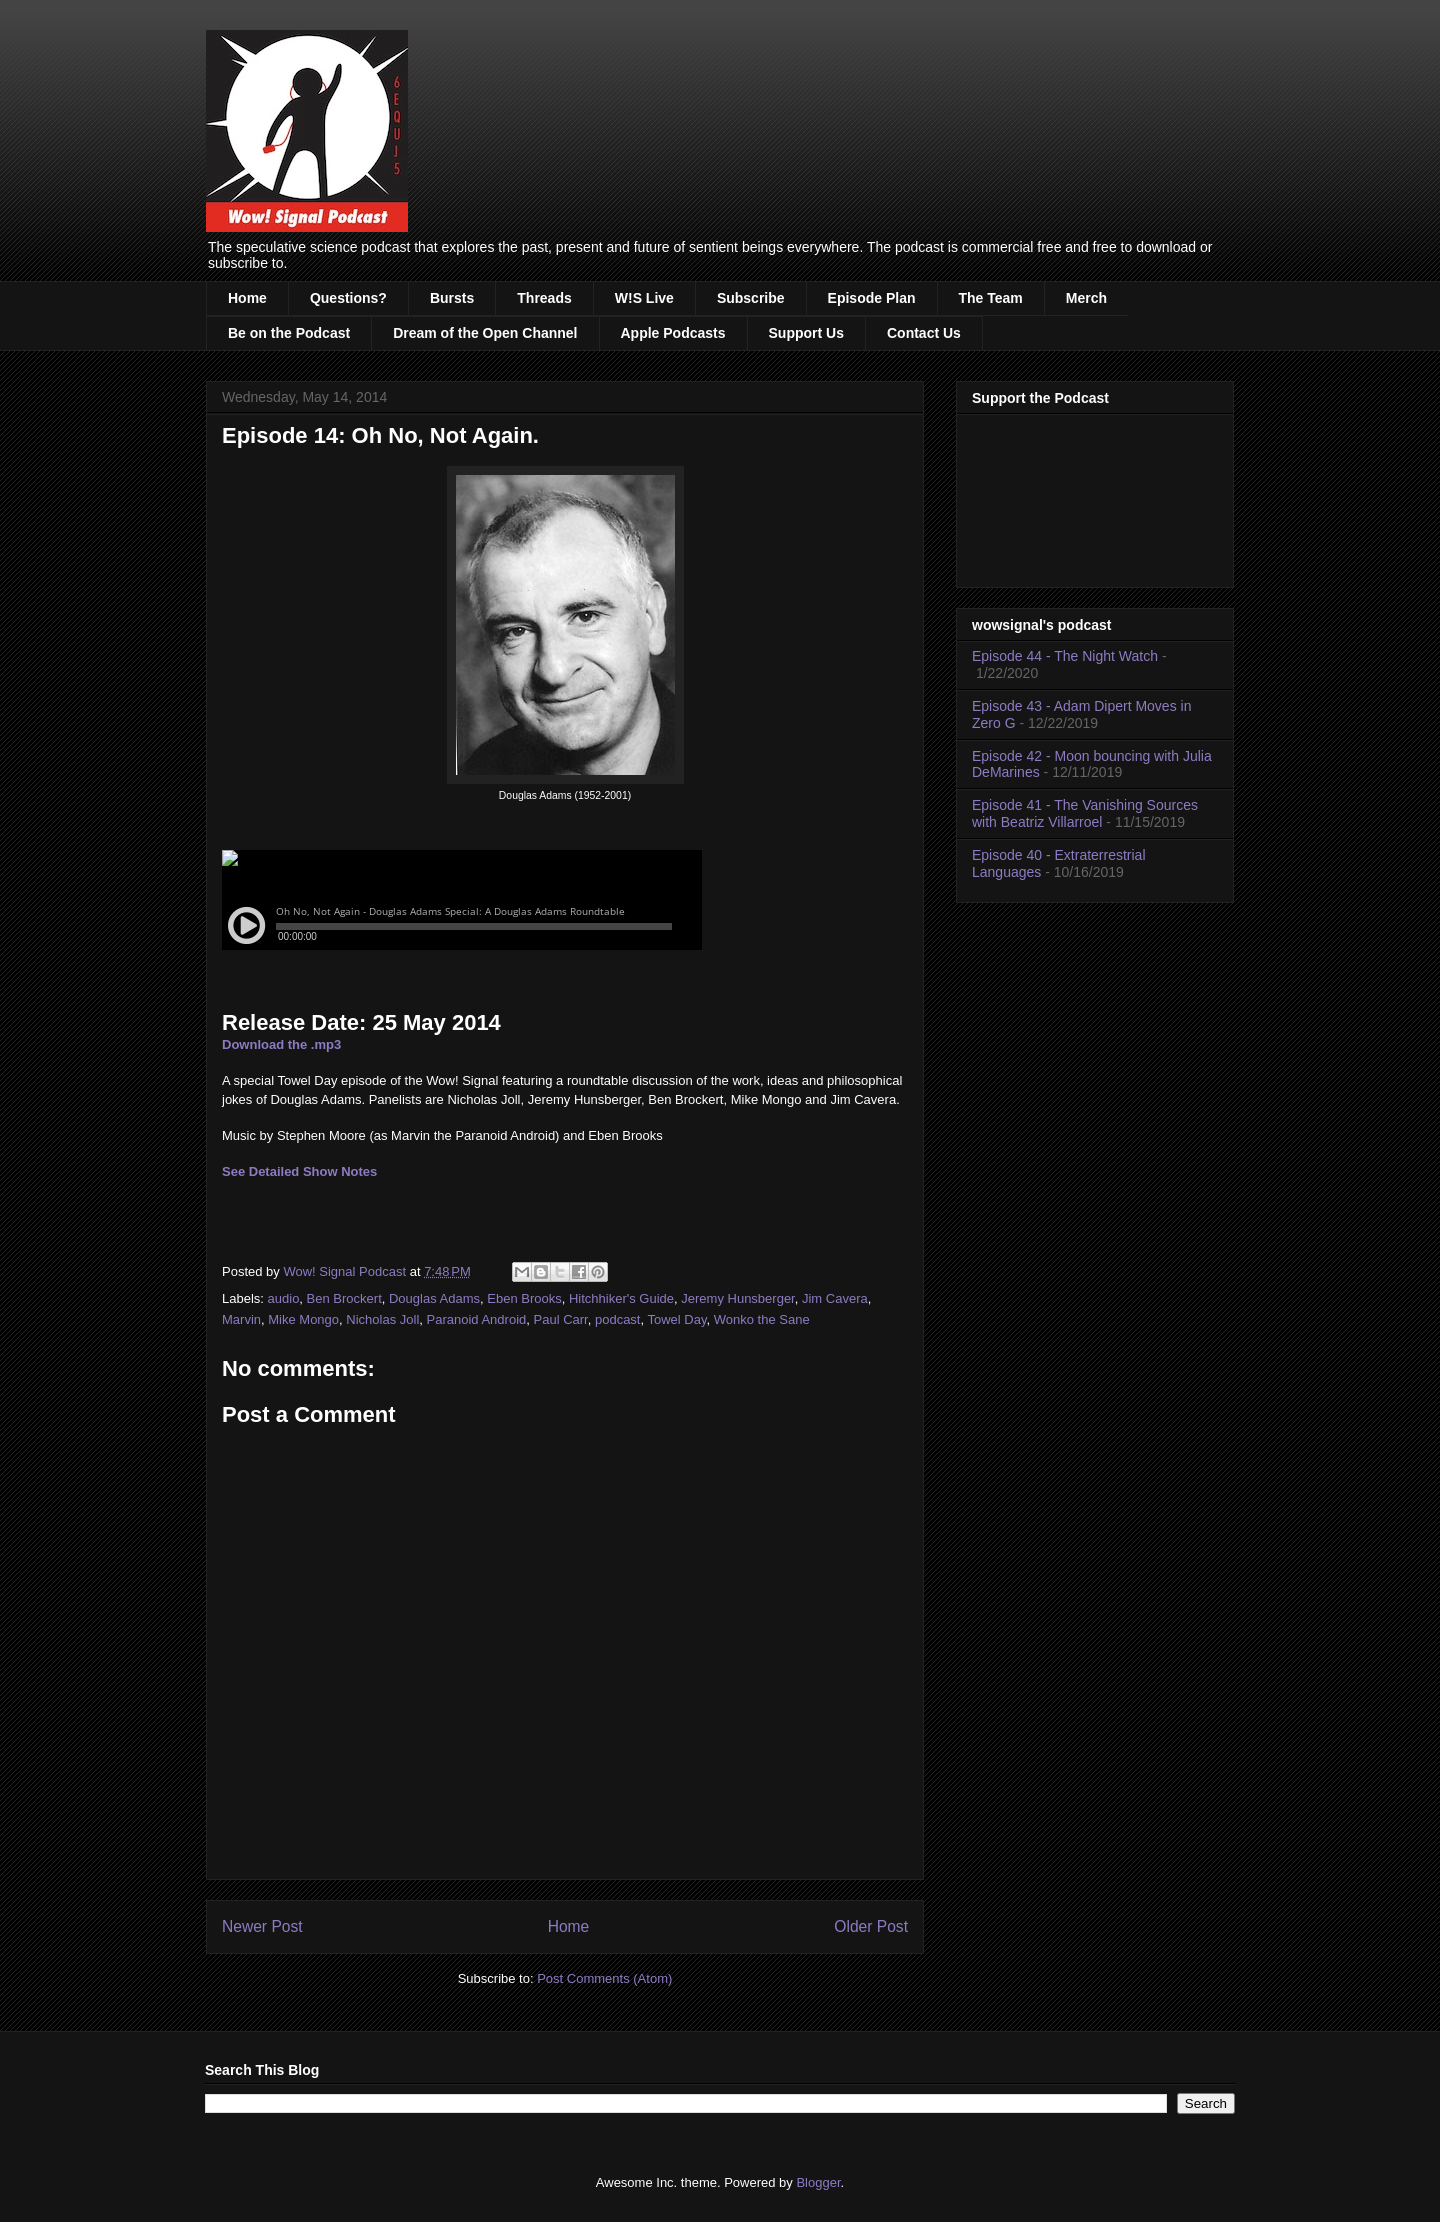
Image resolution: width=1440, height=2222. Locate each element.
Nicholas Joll (382, 1319)
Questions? (348, 298)
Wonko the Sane (762, 1319)
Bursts (452, 298)
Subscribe (751, 298)
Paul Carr (561, 1319)
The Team (991, 298)
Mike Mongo (303, 1319)
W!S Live (644, 298)
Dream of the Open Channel (485, 333)
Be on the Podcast (289, 333)
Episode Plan (872, 298)
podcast (618, 1319)
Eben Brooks (524, 1298)
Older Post (871, 1926)
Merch (1086, 298)
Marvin (241, 1319)
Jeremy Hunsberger (737, 1298)
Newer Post (262, 1926)
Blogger (818, 2182)
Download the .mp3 (281, 1044)
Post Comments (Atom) (604, 1978)
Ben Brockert (344, 1298)
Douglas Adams (434, 1298)
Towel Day (676, 1319)
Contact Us (924, 333)
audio (284, 1298)
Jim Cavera (835, 1298)
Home (247, 298)
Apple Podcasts (673, 333)
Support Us (806, 333)
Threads (544, 298)
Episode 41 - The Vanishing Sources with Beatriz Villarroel (1085, 813)
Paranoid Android (477, 1319)
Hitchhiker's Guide (621, 1298)
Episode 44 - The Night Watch (1065, 656)
